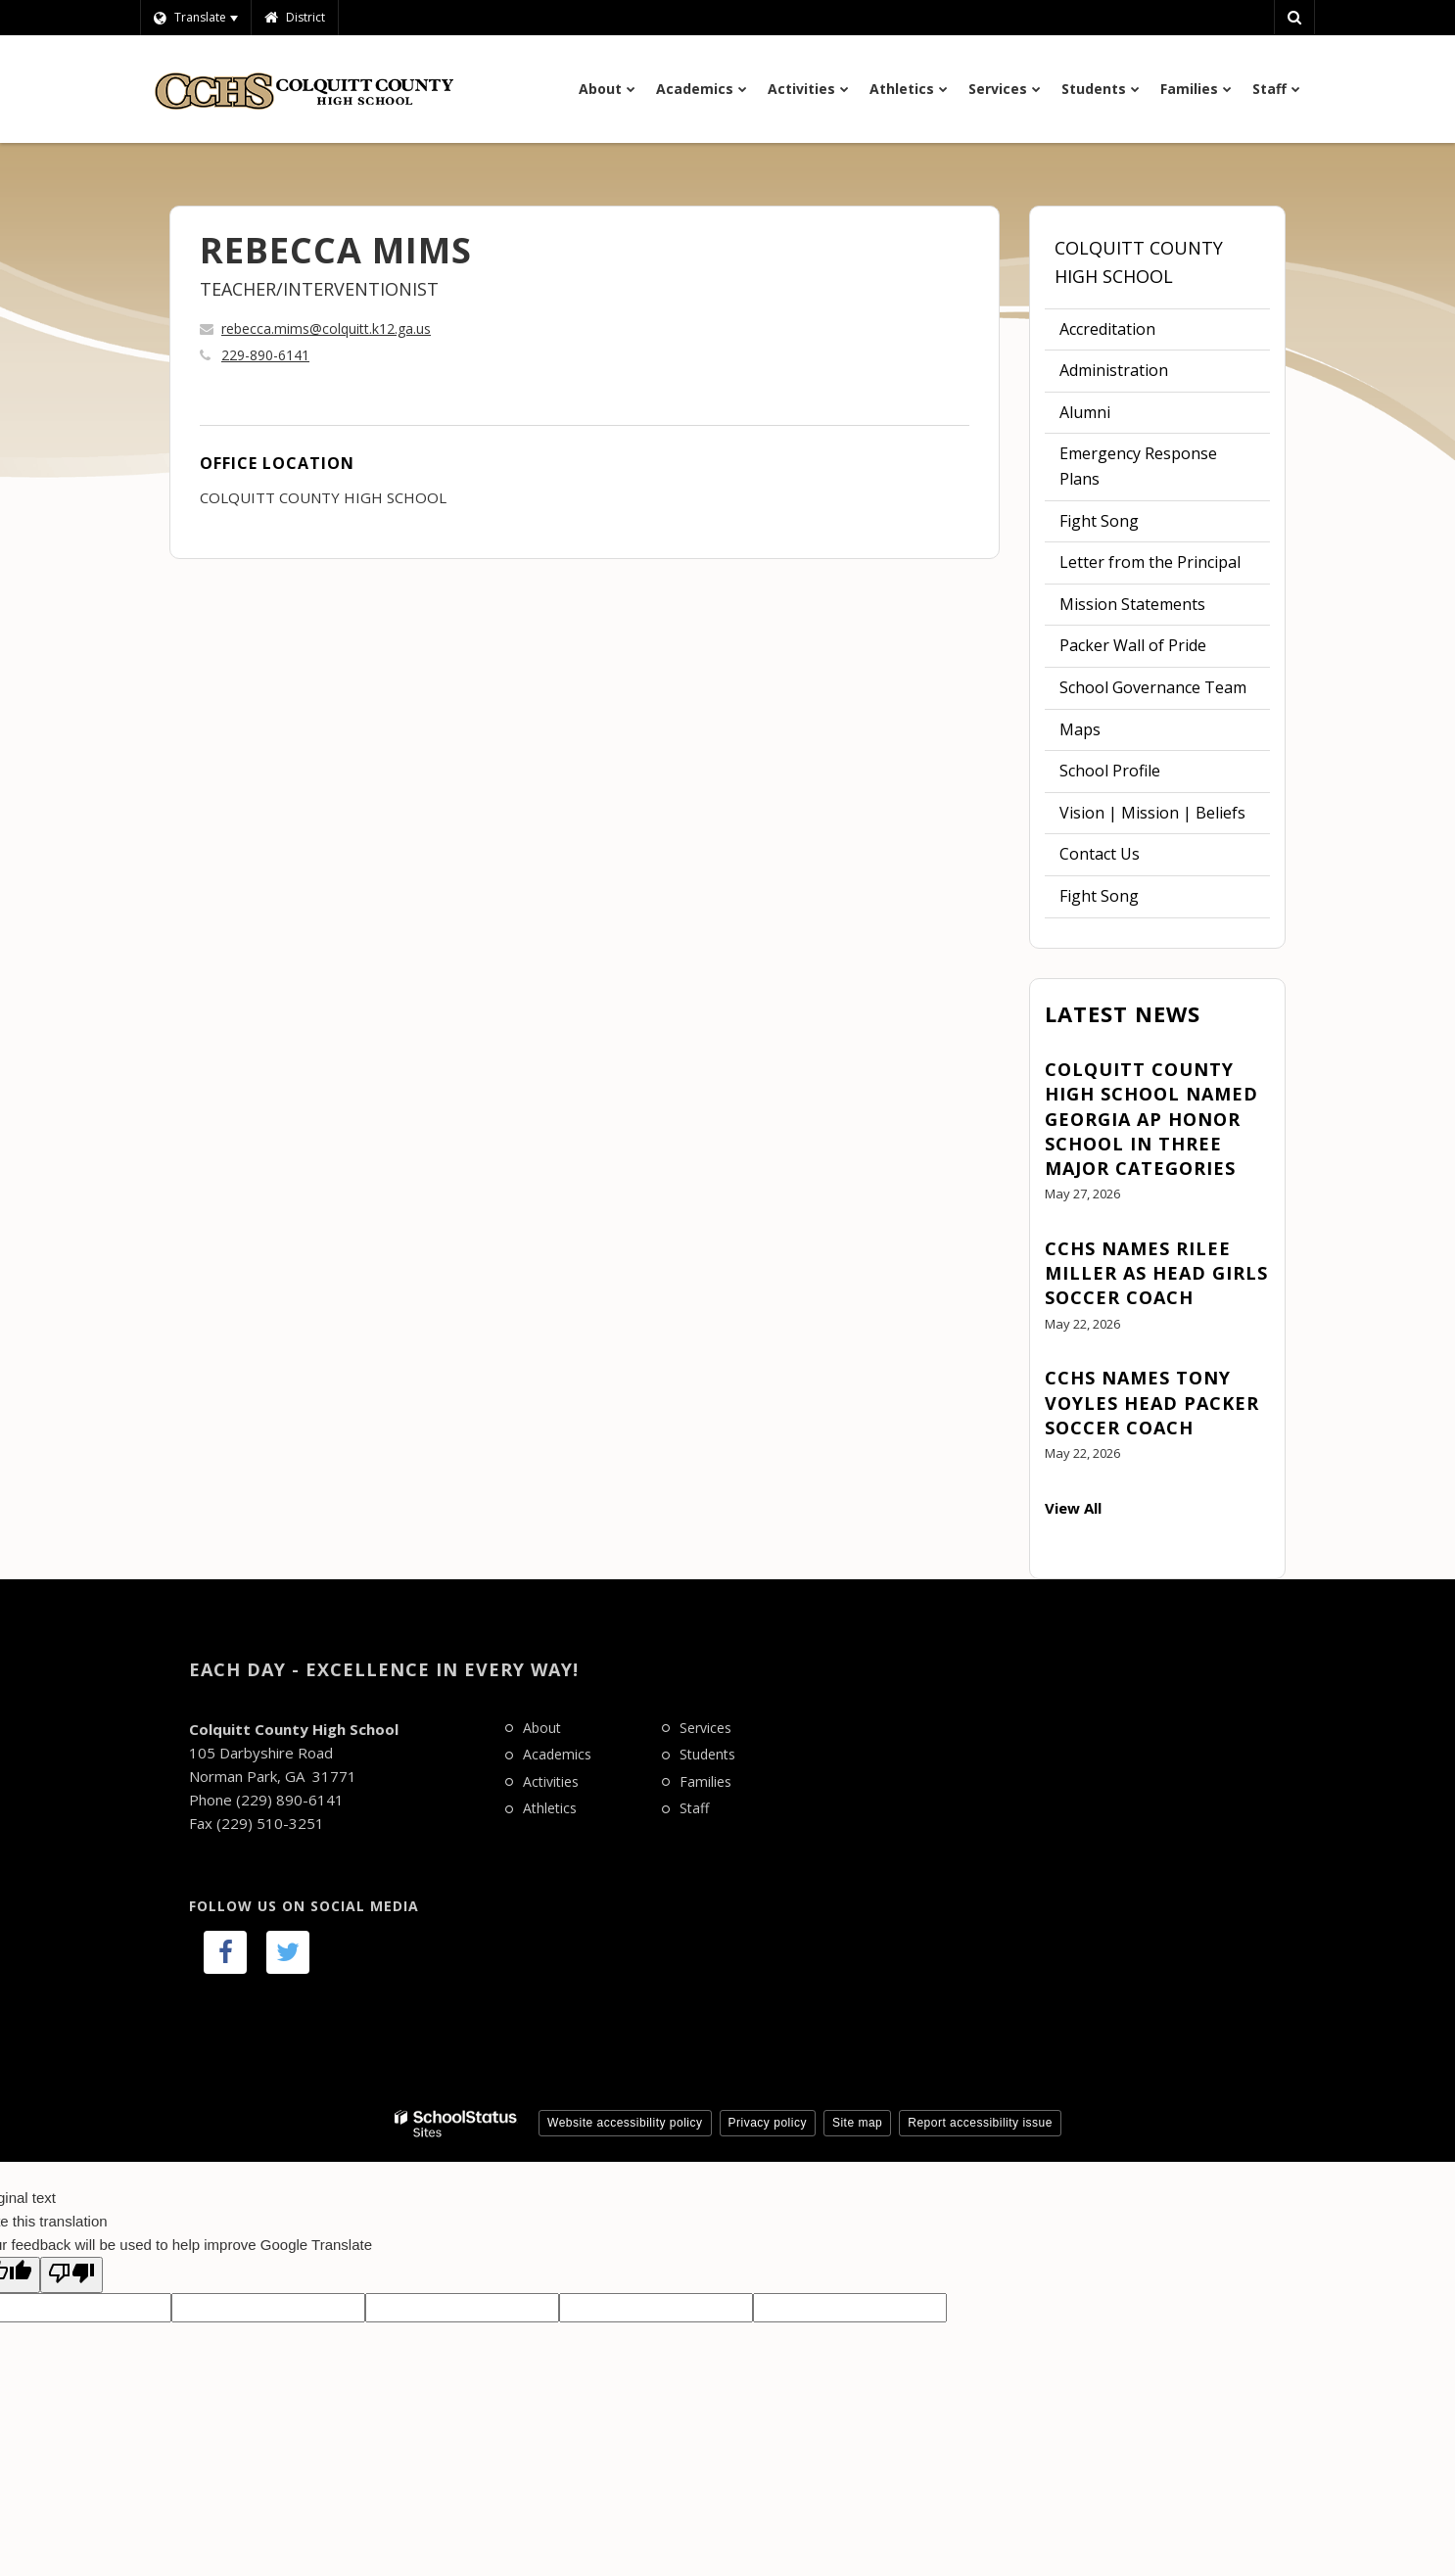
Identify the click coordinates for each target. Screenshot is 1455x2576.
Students (707, 1754)
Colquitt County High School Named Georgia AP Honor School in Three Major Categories (1151, 1118)
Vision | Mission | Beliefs (1152, 812)
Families (705, 1781)
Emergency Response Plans (1138, 466)
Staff (694, 1808)
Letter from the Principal (1150, 562)
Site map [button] (857, 2123)
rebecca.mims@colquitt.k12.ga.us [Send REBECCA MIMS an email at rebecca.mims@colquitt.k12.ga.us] (326, 328)
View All (1073, 1508)
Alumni (1084, 412)
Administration (1113, 370)
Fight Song (1099, 521)
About (542, 1727)
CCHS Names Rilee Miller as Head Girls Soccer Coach (1156, 1273)
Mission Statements (1132, 604)
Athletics (550, 1808)
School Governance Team (1152, 687)
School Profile (1109, 770)
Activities (551, 1781)
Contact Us (1099, 854)
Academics (557, 1754)
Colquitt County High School (1139, 262)
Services (705, 1727)
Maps (1080, 729)
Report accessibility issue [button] (980, 2123)
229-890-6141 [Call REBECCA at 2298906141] (265, 355)
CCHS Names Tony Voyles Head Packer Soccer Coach (1152, 1402)
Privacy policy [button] (767, 2123)
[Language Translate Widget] (195, 17)
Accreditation (1107, 329)
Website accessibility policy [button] (625, 2123)
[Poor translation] (71, 2275)
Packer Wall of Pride (1132, 645)
